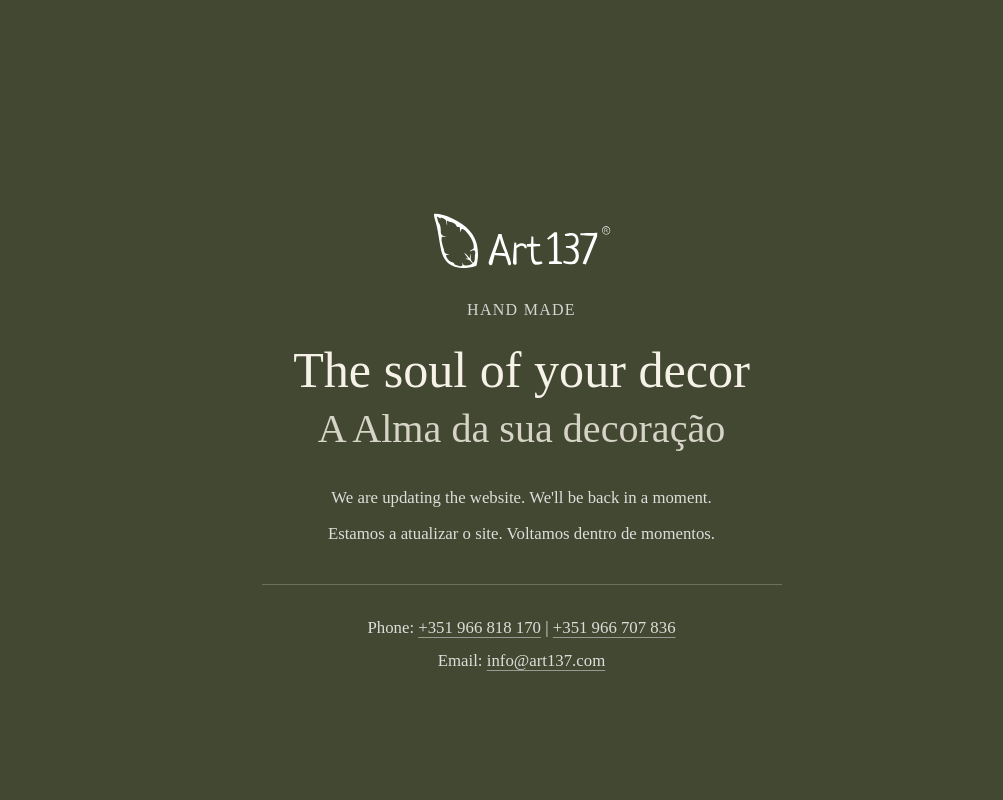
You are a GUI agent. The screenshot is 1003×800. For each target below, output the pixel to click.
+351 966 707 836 (614, 627)
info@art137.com (546, 660)
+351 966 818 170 (479, 627)
